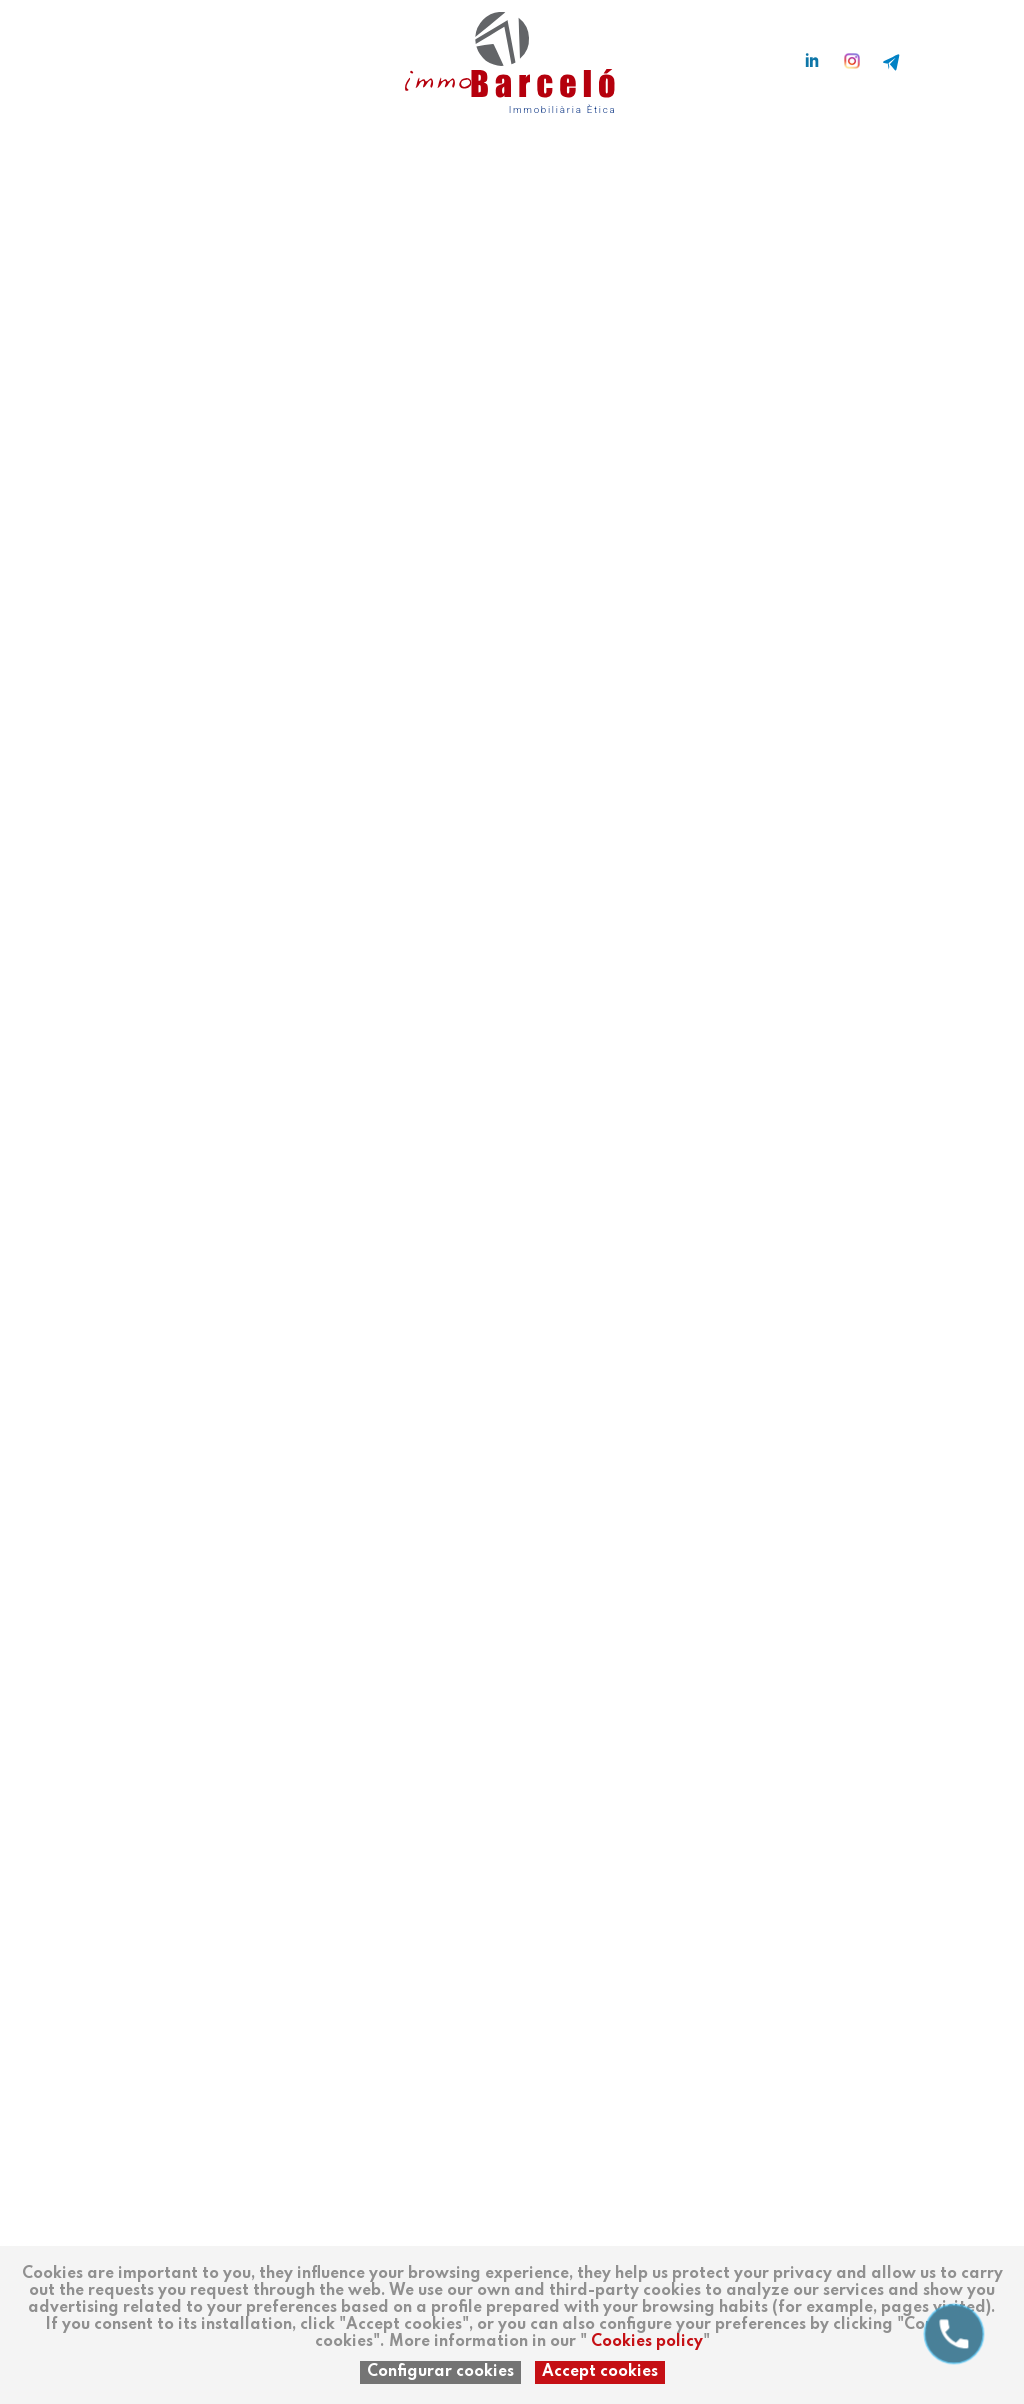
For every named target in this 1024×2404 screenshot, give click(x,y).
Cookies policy (647, 2342)
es (45, 52)
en (105, 52)
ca (74, 52)
